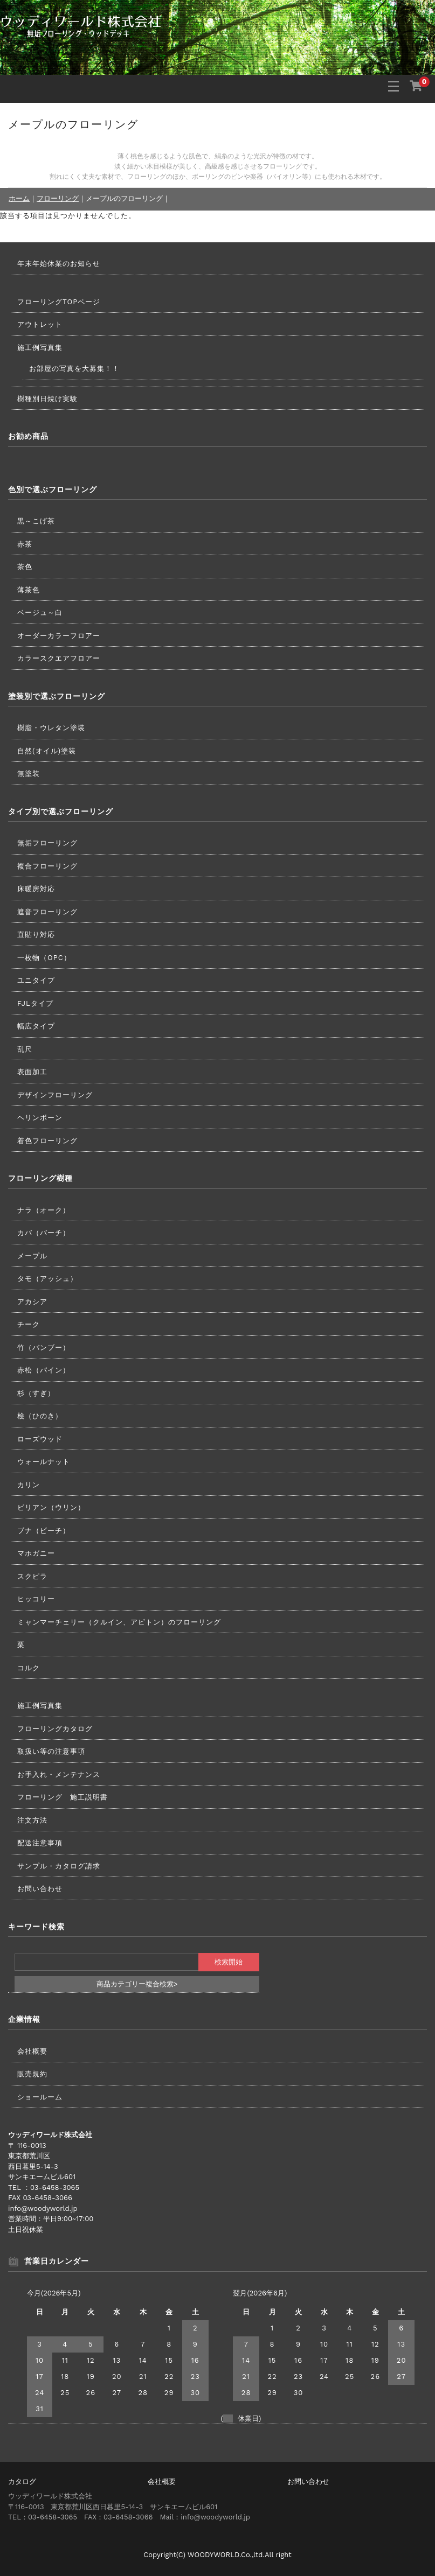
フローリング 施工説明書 (62, 1797)
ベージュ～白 (40, 612)
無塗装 (28, 773)
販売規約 (32, 2074)
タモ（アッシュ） (47, 1279)
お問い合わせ (40, 1889)
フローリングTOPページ (58, 302)
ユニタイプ (36, 980)
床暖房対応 (36, 889)
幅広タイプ (36, 1026)
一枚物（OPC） (44, 958)
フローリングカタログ (55, 1729)
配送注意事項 (40, 1843)
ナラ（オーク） (43, 1210)
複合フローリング (47, 866)
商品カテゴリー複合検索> (137, 1984)
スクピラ (32, 1576)
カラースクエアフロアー (58, 658)
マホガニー (36, 1553)
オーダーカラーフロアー (58, 636)
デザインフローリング (55, 1095)
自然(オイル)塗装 (46, 751)
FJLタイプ (35, 1003)
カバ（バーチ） (43, 1233)
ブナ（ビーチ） (43, 1531)
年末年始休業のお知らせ (58, 264)
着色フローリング (47, 1141)
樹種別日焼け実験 (47, 399)
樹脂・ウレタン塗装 (51, 728)
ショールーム (40, 2097)
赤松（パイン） (43, 1370)
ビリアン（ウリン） (51, 1507)
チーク (28, 1324)
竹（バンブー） (43, 1347)
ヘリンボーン (40, 1118)
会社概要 (32, 2051)
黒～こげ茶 (36, 521)
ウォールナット (43, 1462)
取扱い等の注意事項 (51, 1751)
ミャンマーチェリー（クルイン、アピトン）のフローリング (119, 1622)
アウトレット (40, 324)
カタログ (22, 2481)
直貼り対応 (36, 934)
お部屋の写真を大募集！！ (74, 369)
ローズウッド (40, 1439)
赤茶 (24, 544)
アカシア (32, 1302)
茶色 (24, 567)
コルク (28, 1668)
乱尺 (24, 1049)
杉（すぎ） (36, 1393)
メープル (32, 1256)
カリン (28, 1485)
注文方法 (32, 1820)
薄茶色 (28, 590)
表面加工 (32, 1072)
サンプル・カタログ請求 (58, 1866)
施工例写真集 (40, 348)
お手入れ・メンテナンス (58, 1774)
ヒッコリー (36, 1599)
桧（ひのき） (40, 1416)
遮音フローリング (47, 912)
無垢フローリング (47, 843)
